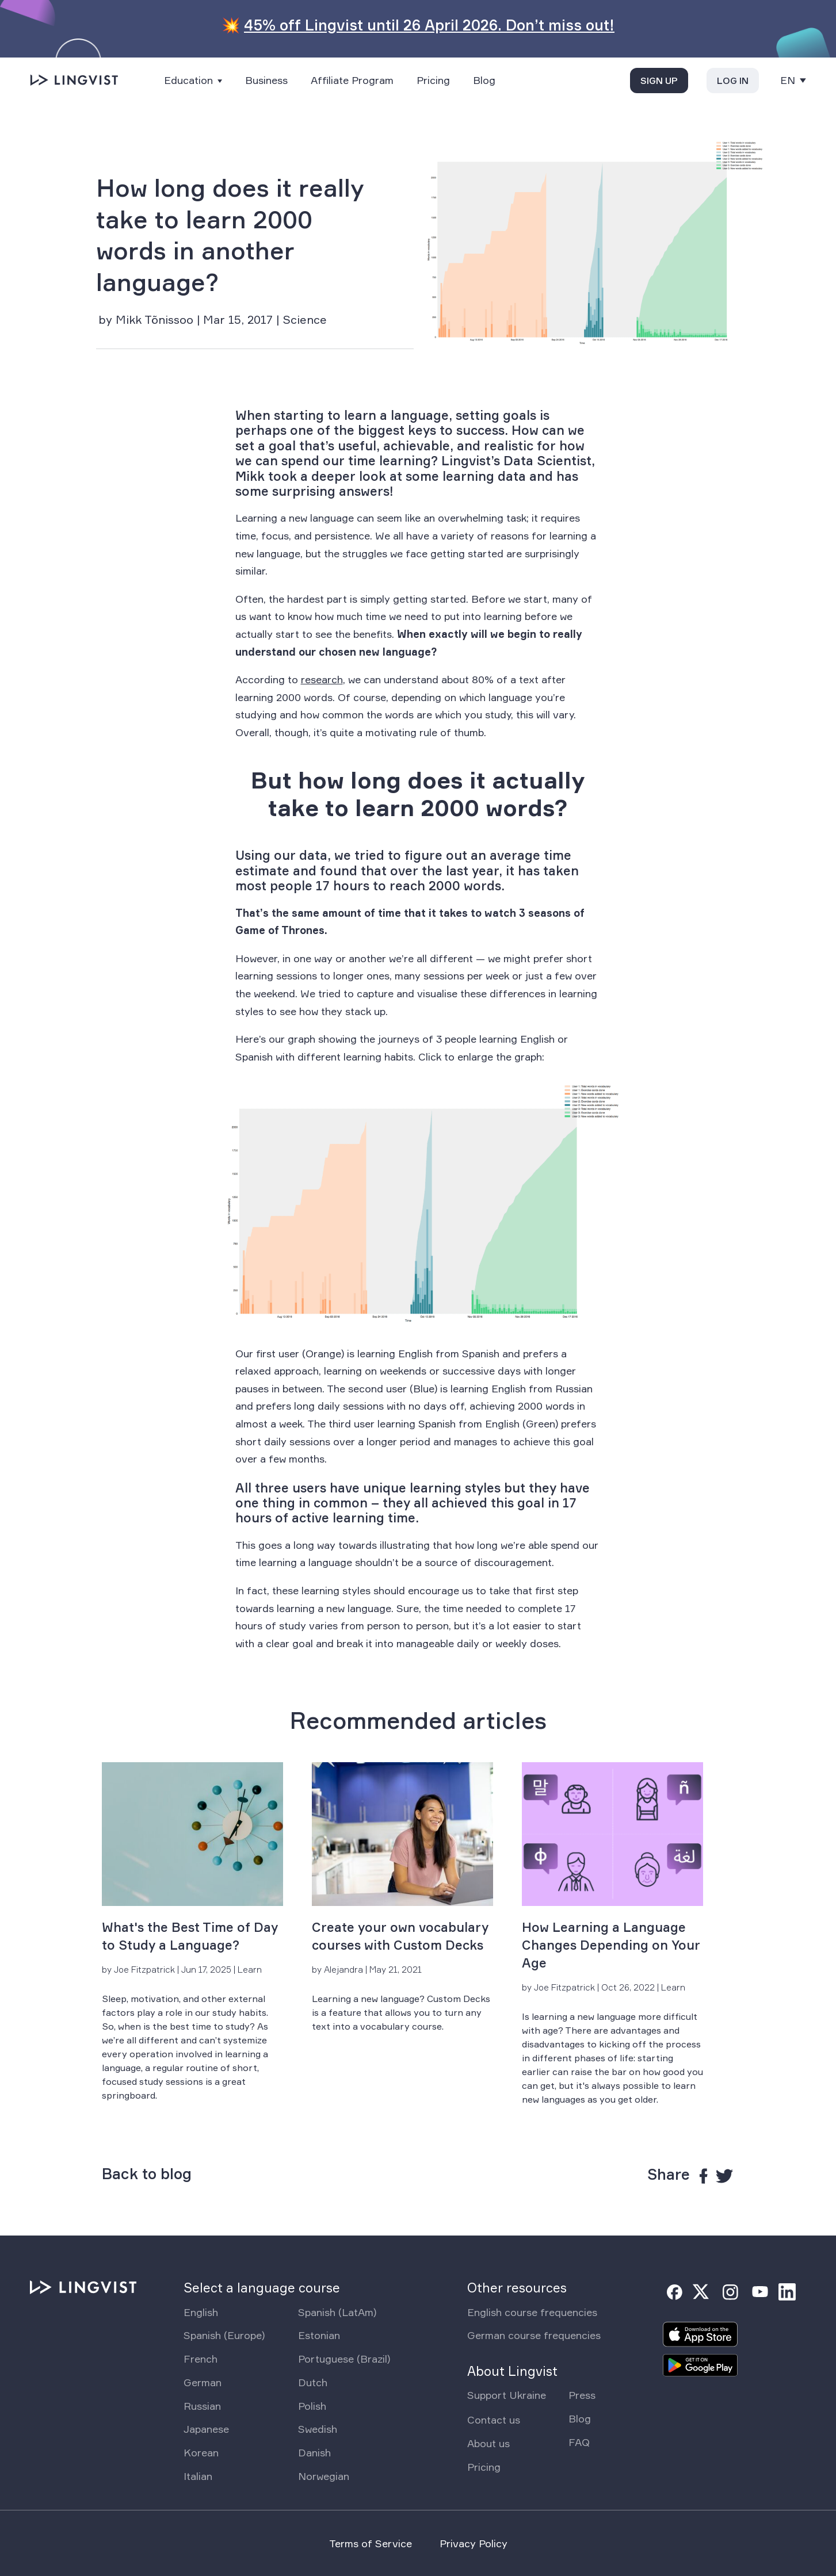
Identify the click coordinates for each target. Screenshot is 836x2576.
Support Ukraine (506, 2395)
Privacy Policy (473, 2543)
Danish (314, 2452)
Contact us (493, 2419)
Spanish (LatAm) (337, 2312)
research (322, 679)
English (201, 2312)
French (200, 2358)
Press (581, 2395)
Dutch (312, 2382)
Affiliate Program (352, 80)
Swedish (317, 2428)
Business (266, 80)
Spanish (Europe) (224, 2335)
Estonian (319, 2335)
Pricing (433, 80)
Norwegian (323, 2476)
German (203, 2382)
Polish (312, 2405)
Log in (733, 80)
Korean (201, 2452)
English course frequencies (532, 2312)
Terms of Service (370, 2543)
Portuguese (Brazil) (344, 2358)
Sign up (659, 80)
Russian (202, 2405)
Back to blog (147, 2174)
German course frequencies (534, 2335)
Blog (484, 80)
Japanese (206, 2428)
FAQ (579, 2442)
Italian (198, 2476)
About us (488, 2443)
